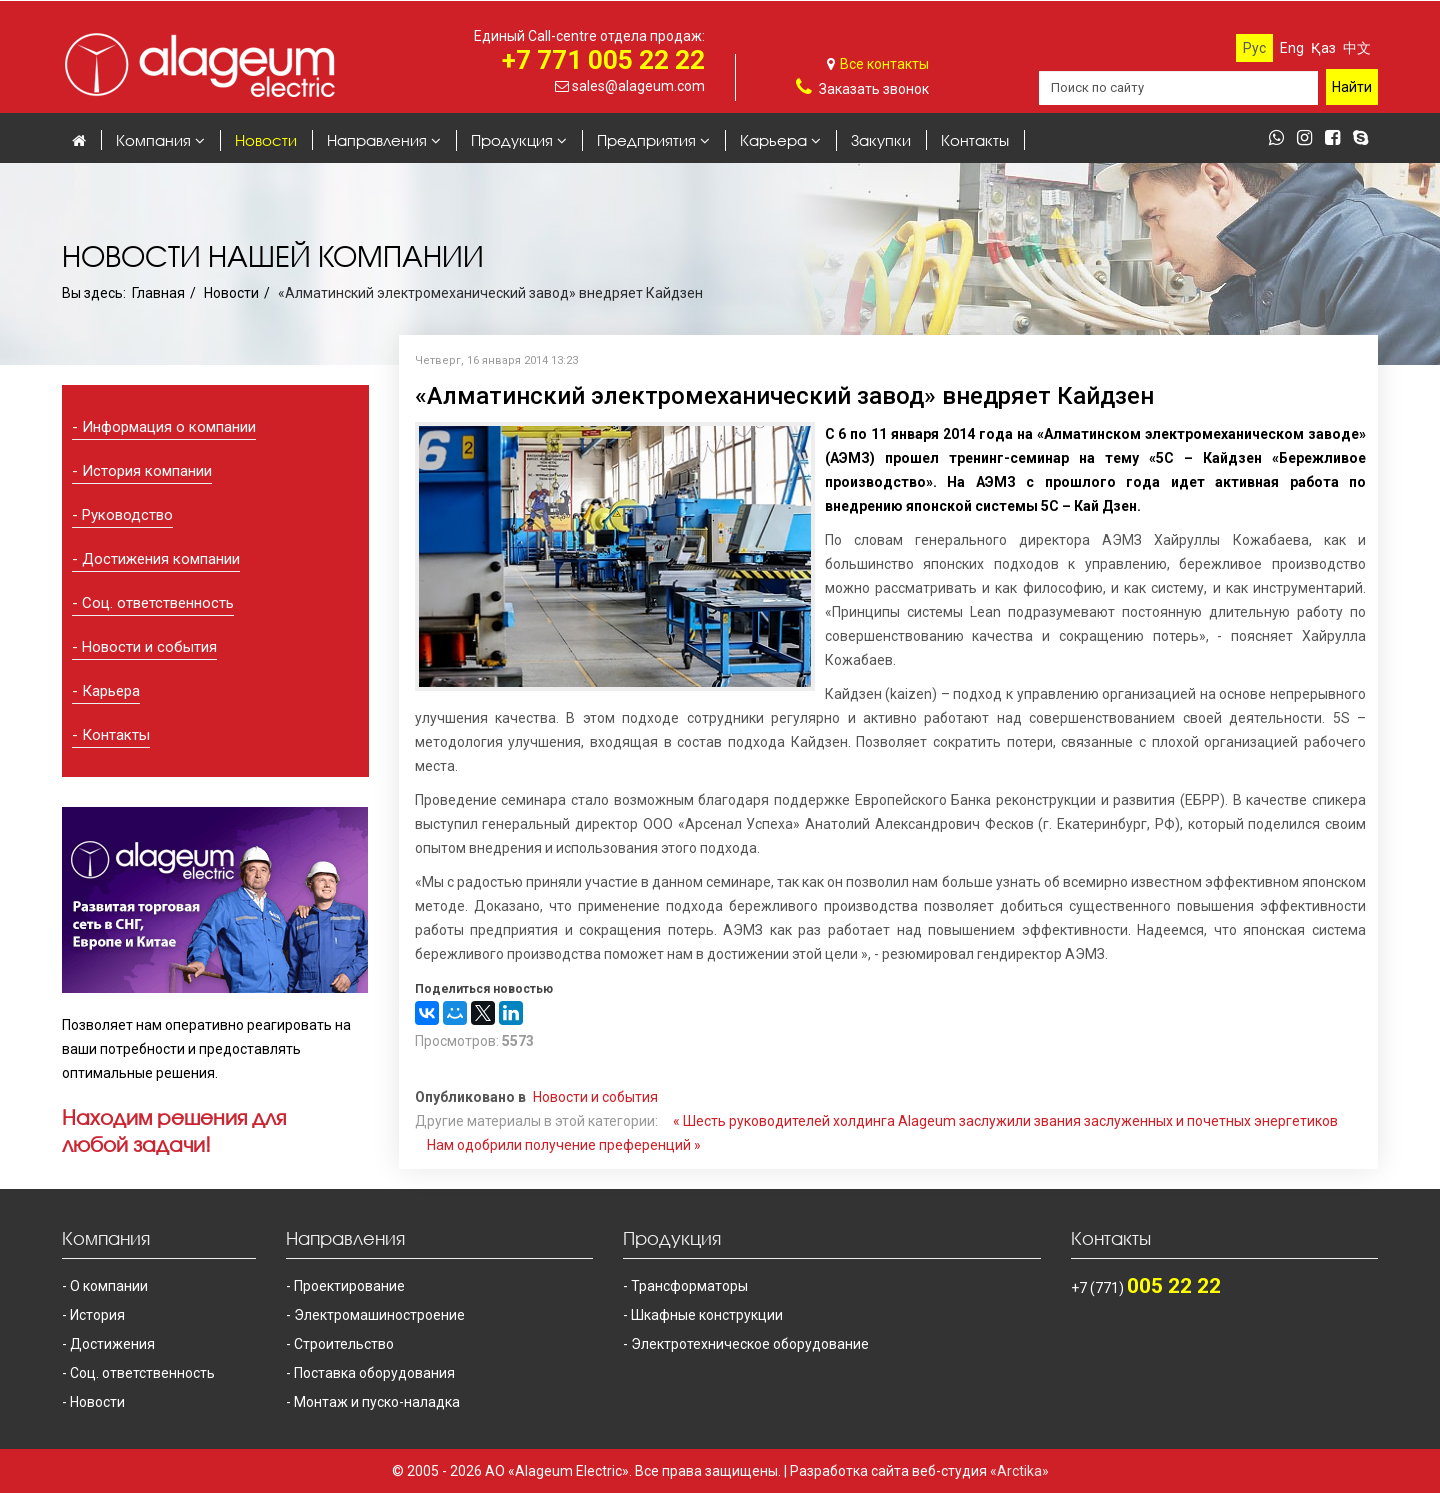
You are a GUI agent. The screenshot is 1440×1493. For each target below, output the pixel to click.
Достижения (112, 1344)
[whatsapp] (1281, 139)
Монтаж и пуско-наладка (377, 1402)
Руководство (127, 515)
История (97, 1315)
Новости (266, 140)
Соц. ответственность (158, 603)
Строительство (344, 1344)
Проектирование (349, 1286)
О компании (109, 1286)
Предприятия (646, 140)
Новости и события (149, 647)
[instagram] (1309, 139)
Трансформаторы (689, 1286)
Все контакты (884, 64)
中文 (1357, 48)
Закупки (881, 140)
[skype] (1365, 139)
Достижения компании (161, 559)
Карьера (773, 140)
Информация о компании (169, 427)
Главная (158, 293)
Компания (153, 140)
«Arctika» (1019, 1471)
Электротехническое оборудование (750, 1344)
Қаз (1323, 48)
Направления (377, 140)
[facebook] (1337, 139)
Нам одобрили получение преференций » (564, 1145)
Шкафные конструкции (707, 1315)
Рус (1254, 48)
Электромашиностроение (379, 1315)
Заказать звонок (874, 89)
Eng (1292, 48)
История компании (147, 471)
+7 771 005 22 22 (603, 60)
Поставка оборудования (374, 1373)
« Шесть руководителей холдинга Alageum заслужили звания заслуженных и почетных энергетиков (1005, 1121)
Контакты (975, 140)
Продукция (512, 140)
